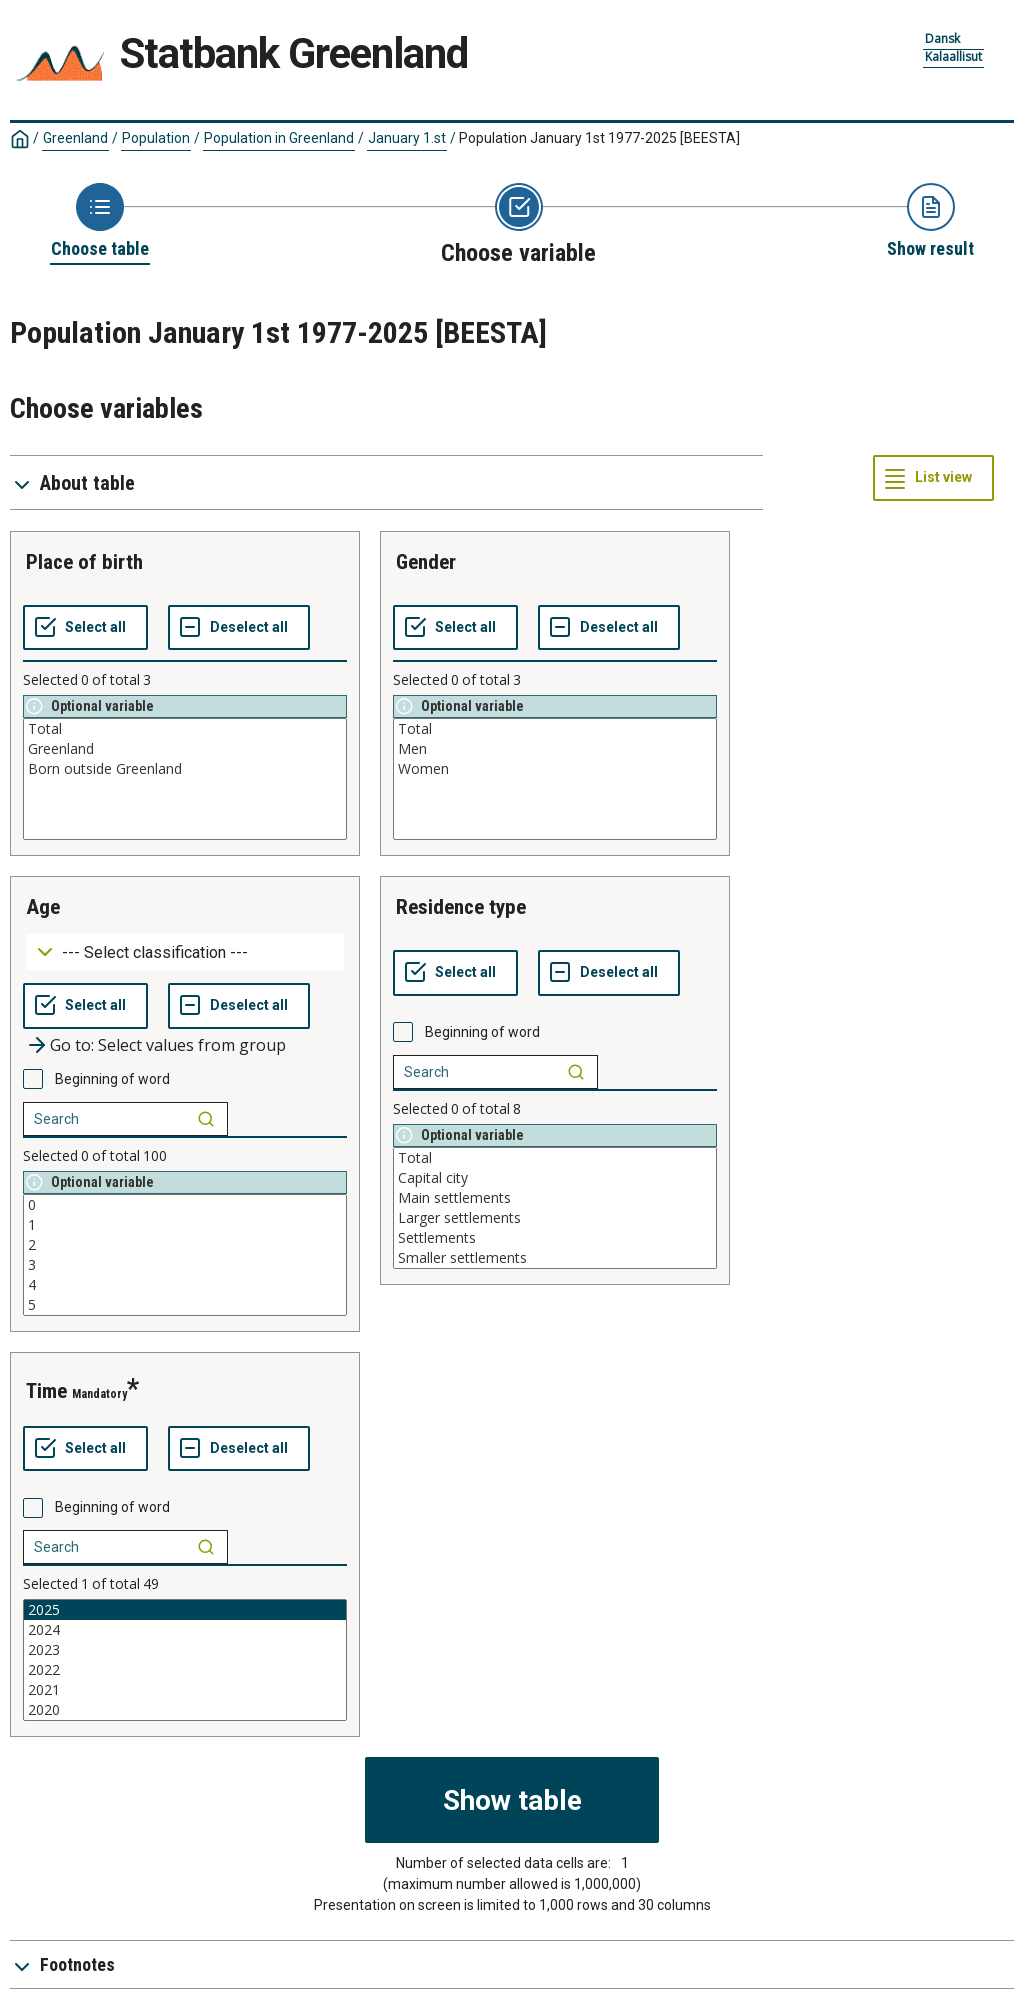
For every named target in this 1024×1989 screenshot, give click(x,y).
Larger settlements (555, 1218)
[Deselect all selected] (239, 628)
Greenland (75, 138)
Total (185, 729)
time (46, 1391)
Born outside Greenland (185, 769)
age (43, 907)
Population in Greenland (279, 138)
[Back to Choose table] (100, 222)
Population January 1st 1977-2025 (599, 138)
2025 (185, 1610)
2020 (185, 1710)
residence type (461, 907)
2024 (185, 1630)
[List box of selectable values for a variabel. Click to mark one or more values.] (185, 779)
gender (426, 562)
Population (156, 138)
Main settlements (555, 1198)
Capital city (555, 1178)
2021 (185, 1690)
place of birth (84, 562)
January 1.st (407, 138)
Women (555, 769)
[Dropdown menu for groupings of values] (185, 952)
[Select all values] (85, 628)
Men (555, 749)
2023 (185, 1650)
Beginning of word (112, 1079)
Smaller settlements (555, 1258)
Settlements (555, 1238)
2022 (185, 1670)
